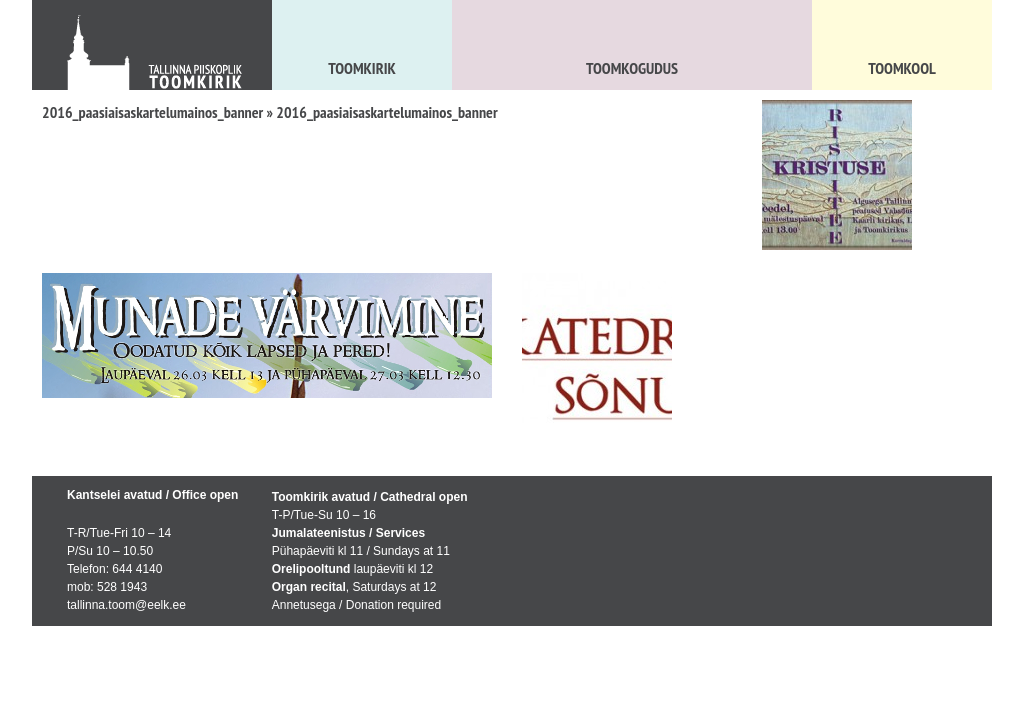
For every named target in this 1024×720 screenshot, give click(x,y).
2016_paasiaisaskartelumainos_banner (152, 112)
